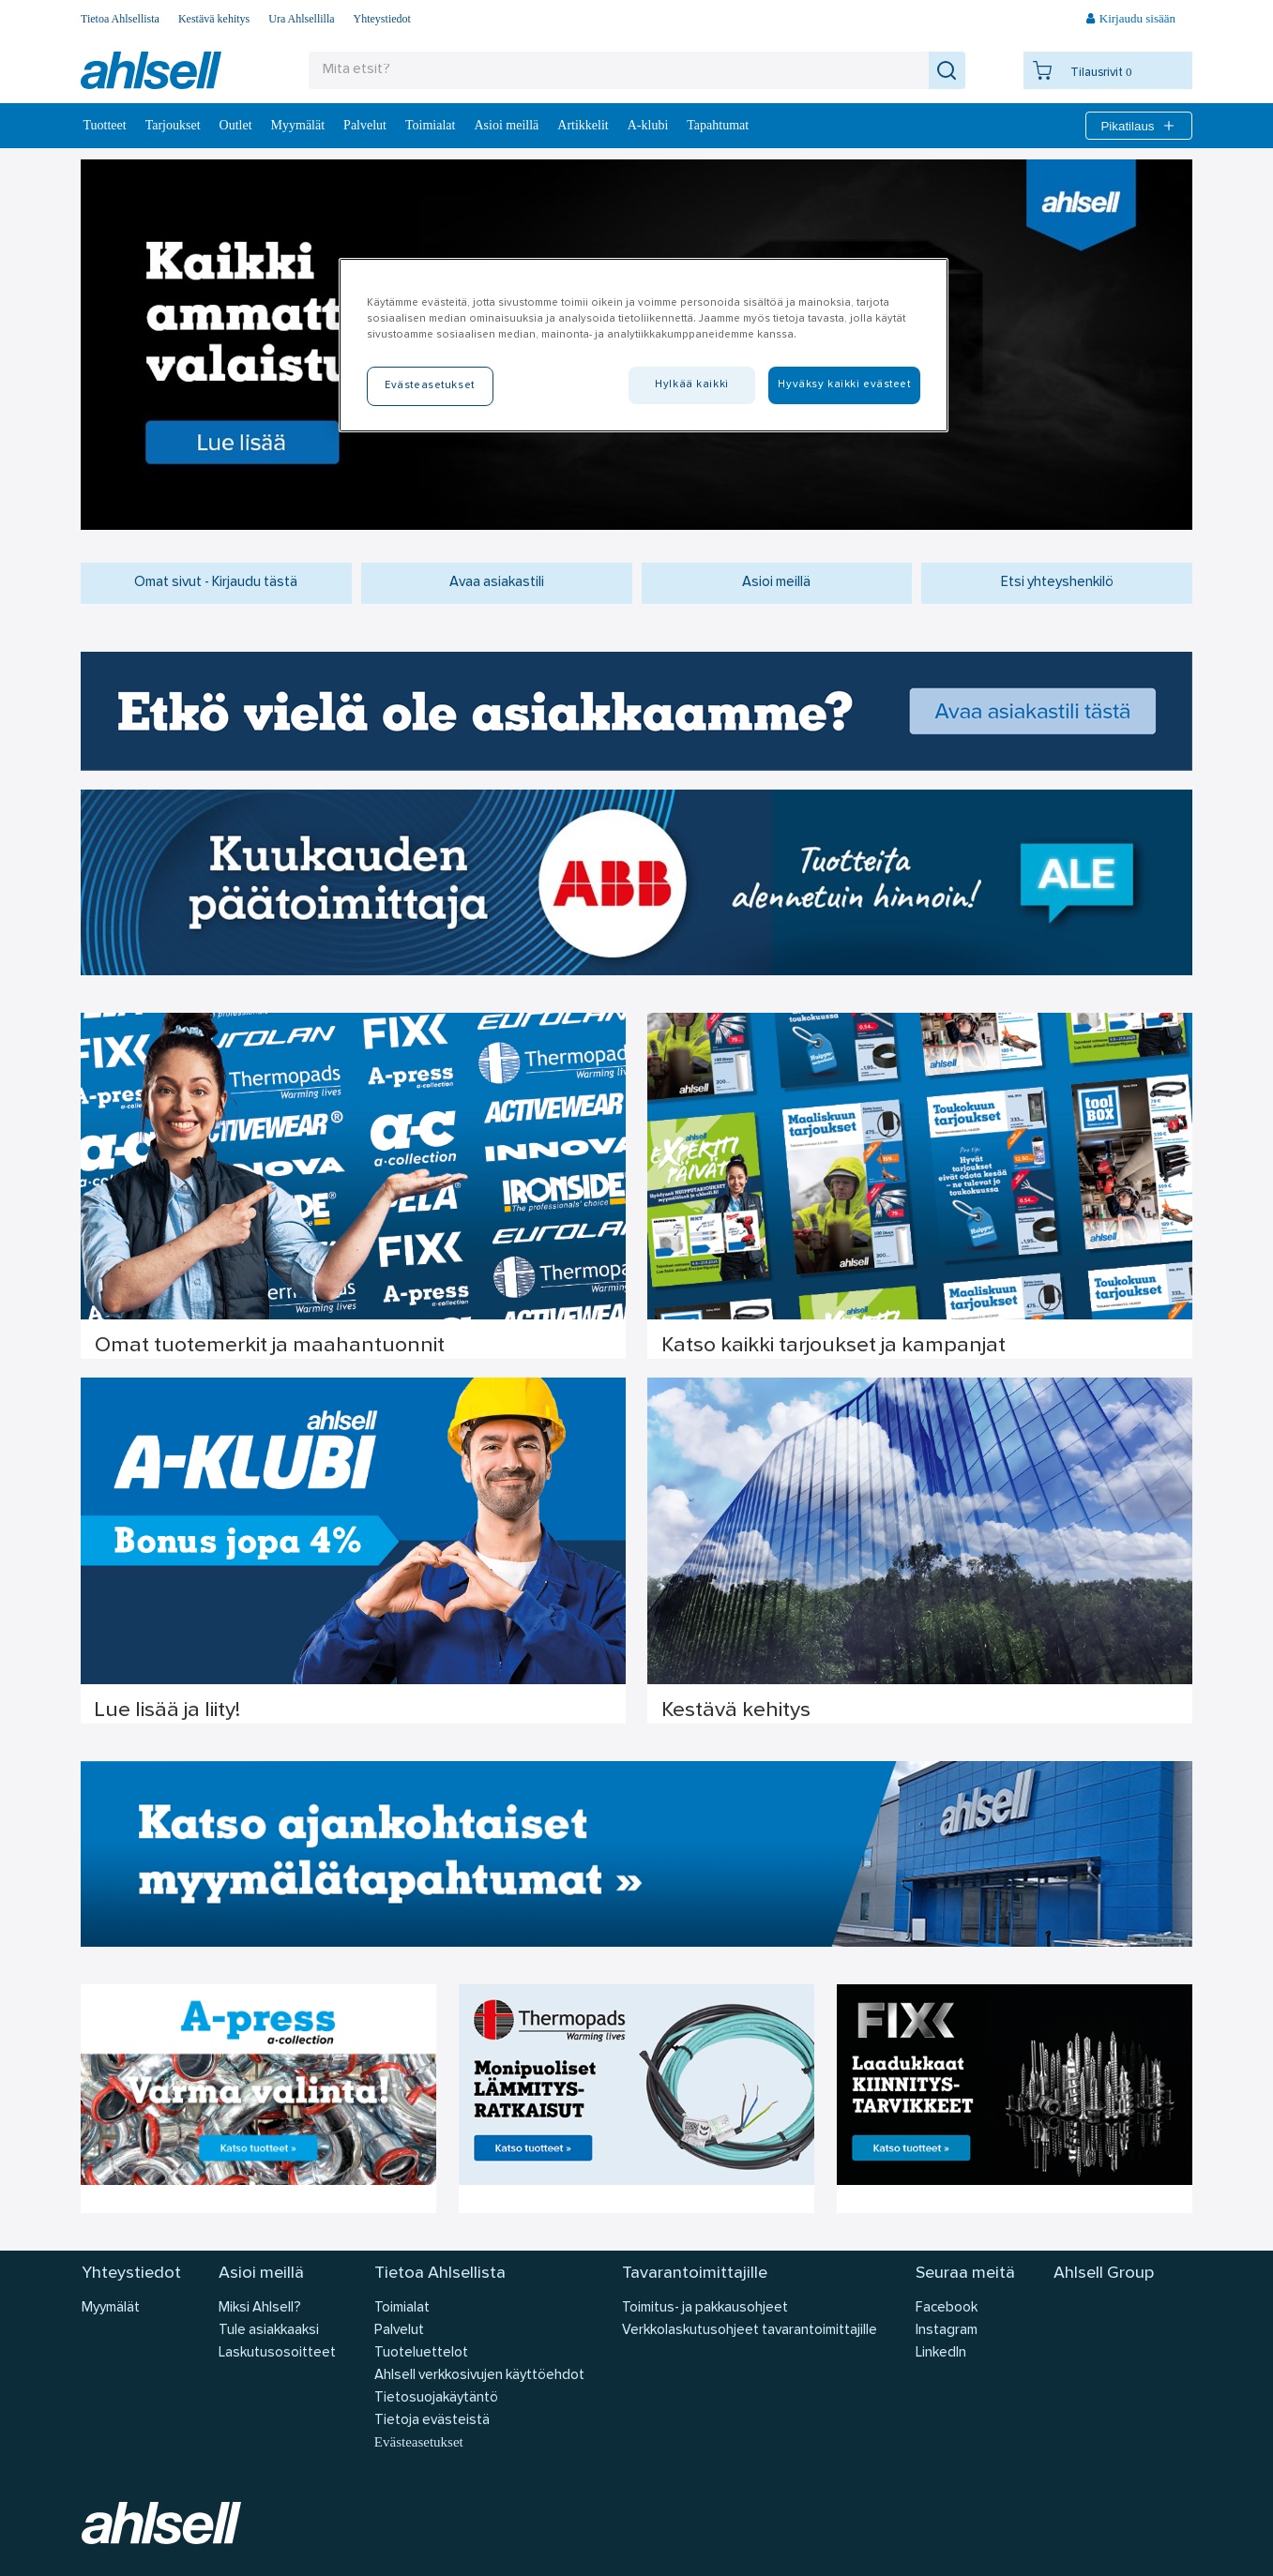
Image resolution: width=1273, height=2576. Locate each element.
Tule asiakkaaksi (269, 2331)
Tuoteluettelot (421, 2353)
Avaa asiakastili (496, 583)
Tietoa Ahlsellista (120, 18)
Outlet (236, 125)
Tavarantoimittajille (694, 2274)
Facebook (946, 2308)
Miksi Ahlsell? (260, 2308)
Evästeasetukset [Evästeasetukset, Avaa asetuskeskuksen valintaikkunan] (430, 385)
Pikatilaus (1138, 125)
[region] (643, 345)
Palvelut (364, 125)
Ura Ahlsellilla (301, 18)
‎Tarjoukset (173, 125)
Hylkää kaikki (691, 384)
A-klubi (648, 125)
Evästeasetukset (418, 2441)
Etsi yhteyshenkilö (1057, 583)
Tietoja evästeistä (432, 2421)
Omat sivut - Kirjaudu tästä (215, 583)
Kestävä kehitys (214, 18)
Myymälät (298, 125)
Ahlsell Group (1103, 2274)
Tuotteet (105, 125)
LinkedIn (941, 2353)
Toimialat (430, 125)
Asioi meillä (506, 125)
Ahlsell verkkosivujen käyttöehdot (479, 2376)
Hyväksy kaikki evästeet (844, 384)
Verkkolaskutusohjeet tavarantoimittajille (749, 2331)
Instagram (946, 2331)
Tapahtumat (718, 125)
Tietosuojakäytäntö (436, 2398)
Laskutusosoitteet (277, 2353)
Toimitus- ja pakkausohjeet (705, 2308)
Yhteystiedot (382, 18)
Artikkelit (582, 125)
